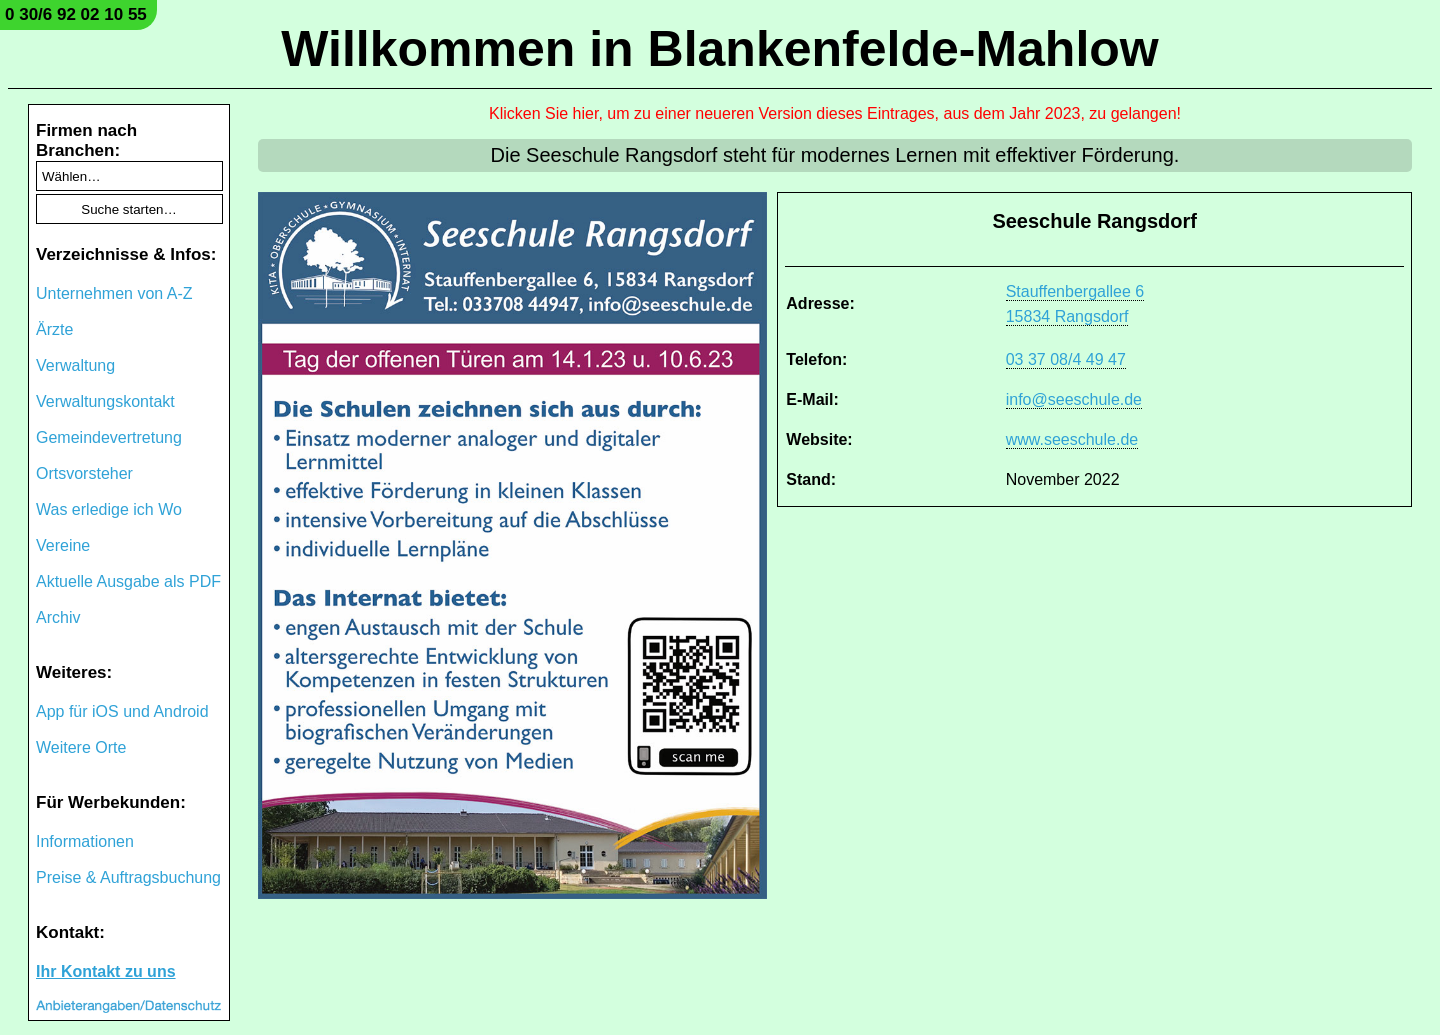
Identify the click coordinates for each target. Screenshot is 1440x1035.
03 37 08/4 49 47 (1066, 359)
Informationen (85, 841)
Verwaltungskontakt (105, 401)
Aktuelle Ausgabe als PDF (128, 581)
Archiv (58, 617)
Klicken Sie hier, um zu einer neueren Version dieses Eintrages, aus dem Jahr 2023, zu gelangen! (835, 113)
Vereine (63, 545)
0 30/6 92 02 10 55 (76, 14)
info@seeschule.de (1074, 399)
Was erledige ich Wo (109, 509)
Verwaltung (75, 365)
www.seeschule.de (1072, 439)
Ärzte (54, 329)
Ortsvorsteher (84, 473)
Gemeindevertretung (109, 437)
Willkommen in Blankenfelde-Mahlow (719, 49)
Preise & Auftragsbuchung (128, 877)
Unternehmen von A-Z (114, 293)
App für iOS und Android (122, 711)
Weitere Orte (81, 747)
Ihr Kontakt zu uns (106, 971)
